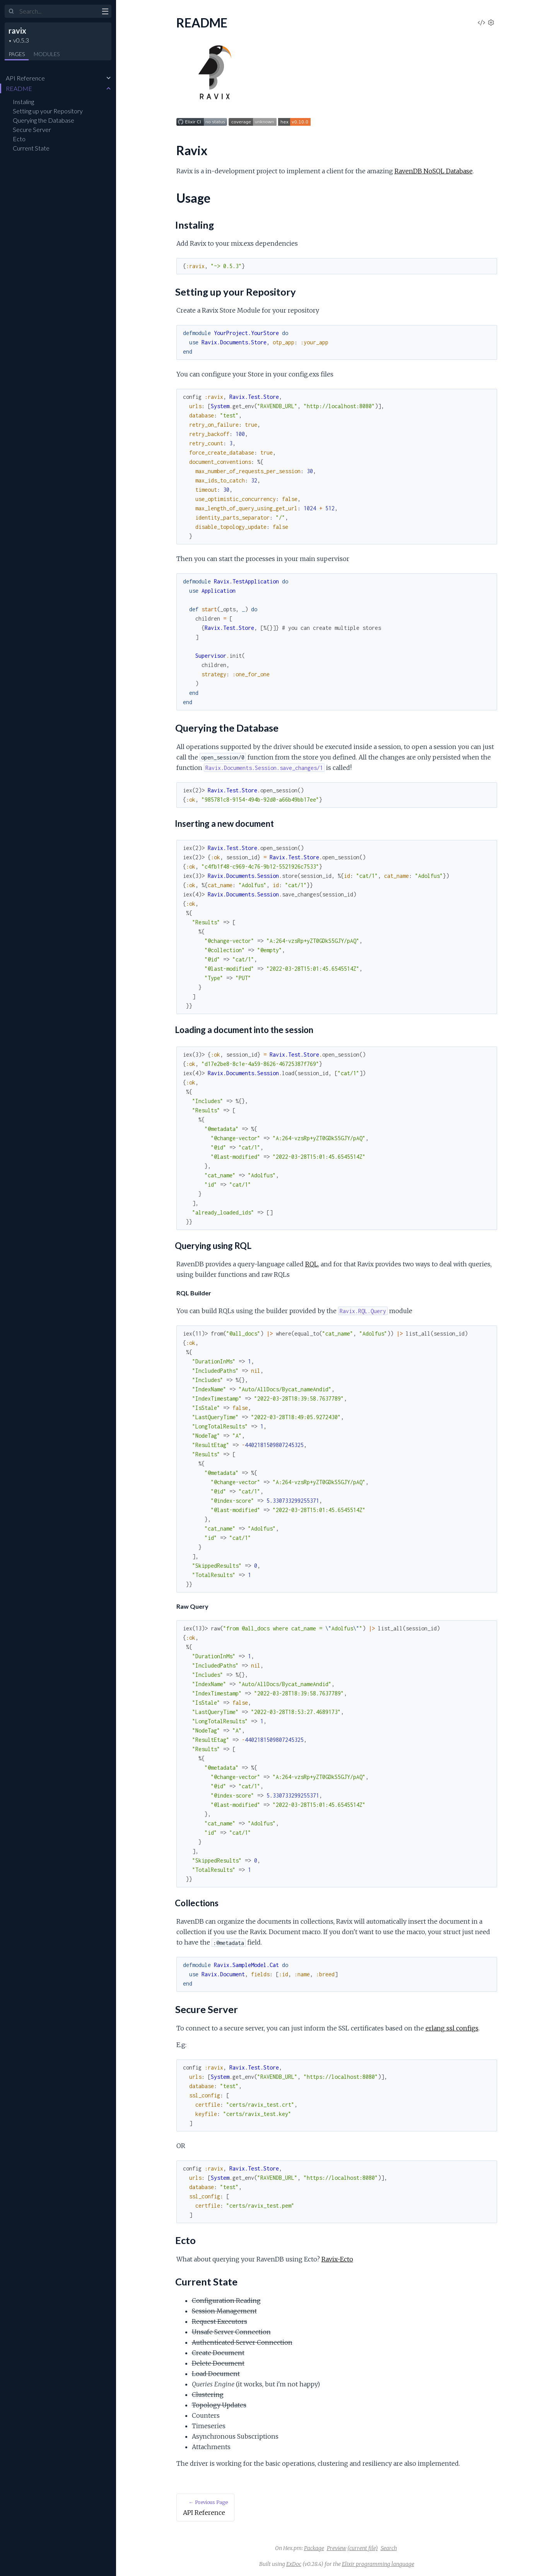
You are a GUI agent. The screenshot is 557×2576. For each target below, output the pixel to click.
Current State (31, 148)
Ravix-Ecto (337, 2259)
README (19, 88)
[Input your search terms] (58, 11)
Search (389, 2548)
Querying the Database (43, 120)
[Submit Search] (11, 11)
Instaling (23, 101)
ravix (17, 30)
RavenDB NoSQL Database (434, 171)
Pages (17, 54)
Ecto (19, 138)
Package (314, 2548)
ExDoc (293, 2564)
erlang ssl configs (451, 2028)
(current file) (362, 2548)
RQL (311, 1264)
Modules (47, 54)
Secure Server (32, 129)
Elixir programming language (378, 2564)
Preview (336, 2548)
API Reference (25, 78)
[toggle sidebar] (105, 12)
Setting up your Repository (48, 111)
